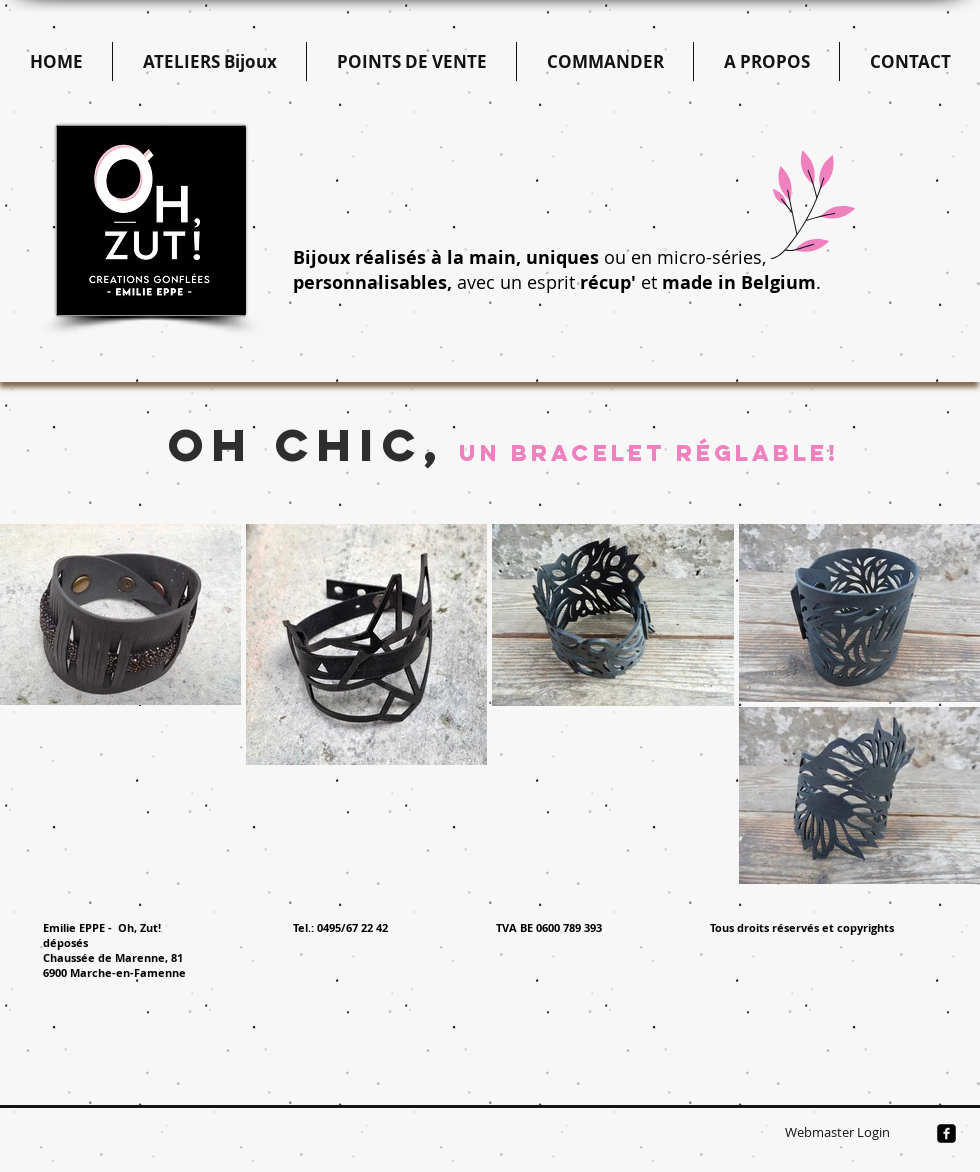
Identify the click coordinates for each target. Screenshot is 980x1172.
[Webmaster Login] (837, 1132)
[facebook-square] (946, 1133)
